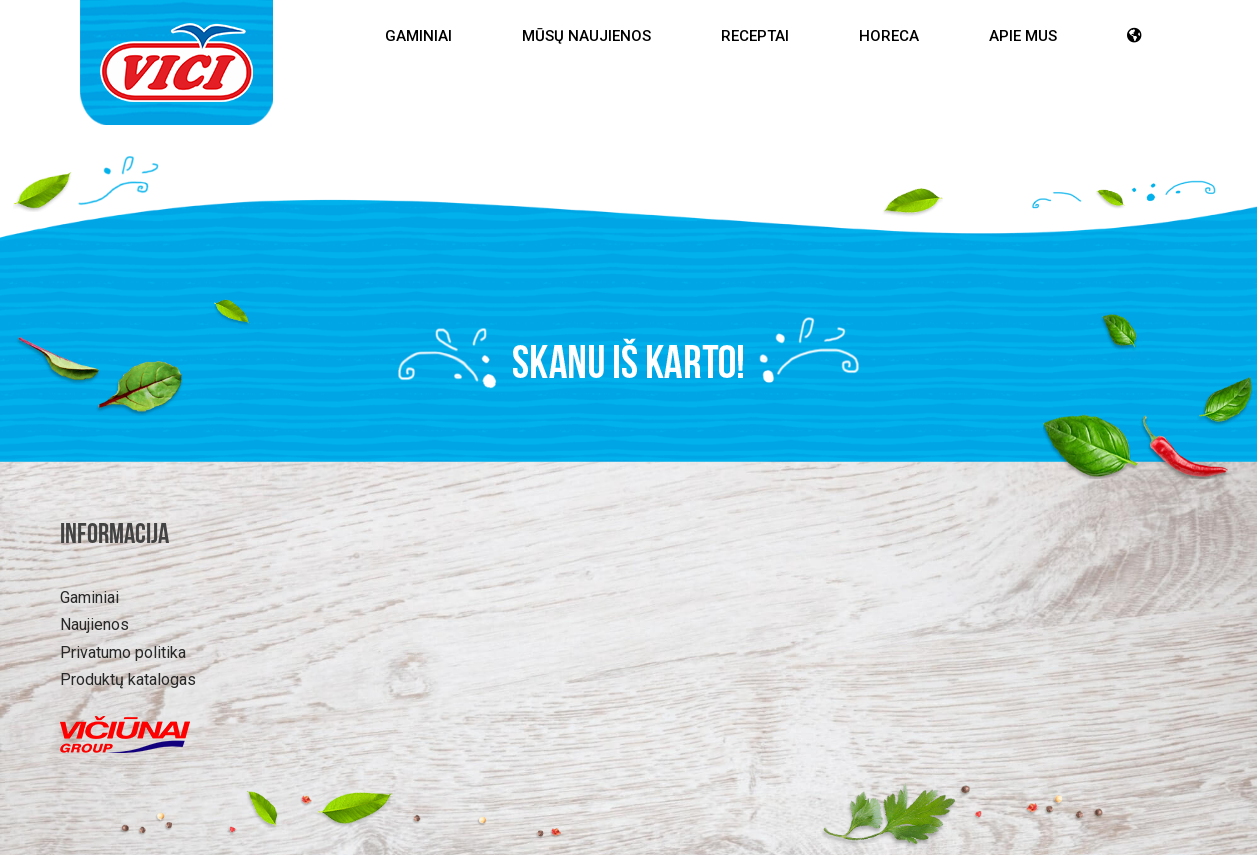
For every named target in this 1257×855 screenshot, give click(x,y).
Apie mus (1023, 36)
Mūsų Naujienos (586, 36)
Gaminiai (418, 36)
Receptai (755, 36)
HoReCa (889, 36)
